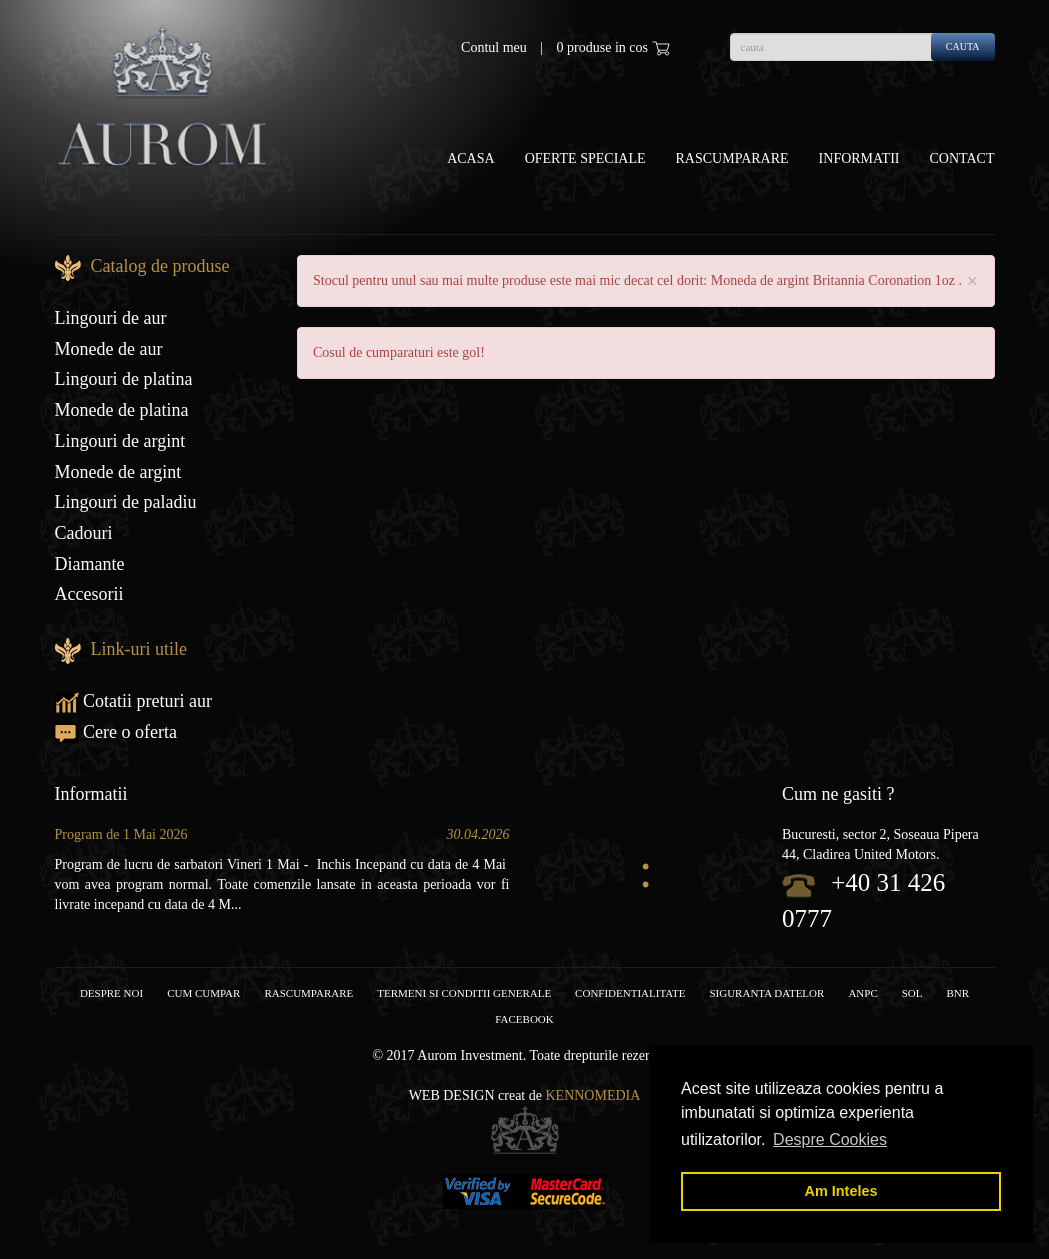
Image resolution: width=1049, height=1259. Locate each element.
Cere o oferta (116, 732)
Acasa (470, 158)
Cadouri (84, 533)
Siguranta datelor (766, 993)
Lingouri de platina (124, 379)
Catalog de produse (160, 266)
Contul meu (494, 47)
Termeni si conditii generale (464, 993)
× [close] (973, 281)
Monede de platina (122, 410)
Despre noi (111, 993)
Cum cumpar (203, 993)
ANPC (862, 993)
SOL (912, 993)
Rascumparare (732, 158)
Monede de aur (109, 349)
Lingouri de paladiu (126, 502)
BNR (958, 993)
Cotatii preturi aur (133, 701)
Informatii (859, 158)
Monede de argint (118, 472)
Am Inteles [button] (841, 1191)
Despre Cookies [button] (830, 1139)
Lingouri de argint (120, 441)
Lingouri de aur (111, 318)
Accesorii (89, 594)
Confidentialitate (630, 993)
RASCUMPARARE (308, 993)
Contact (962, 158)
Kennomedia (592, 1095)
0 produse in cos (613, 48)
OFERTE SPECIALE (585, 158)
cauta (963, 46)
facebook (524, 1019)
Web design (452, 1095)
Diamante (90, 564)
